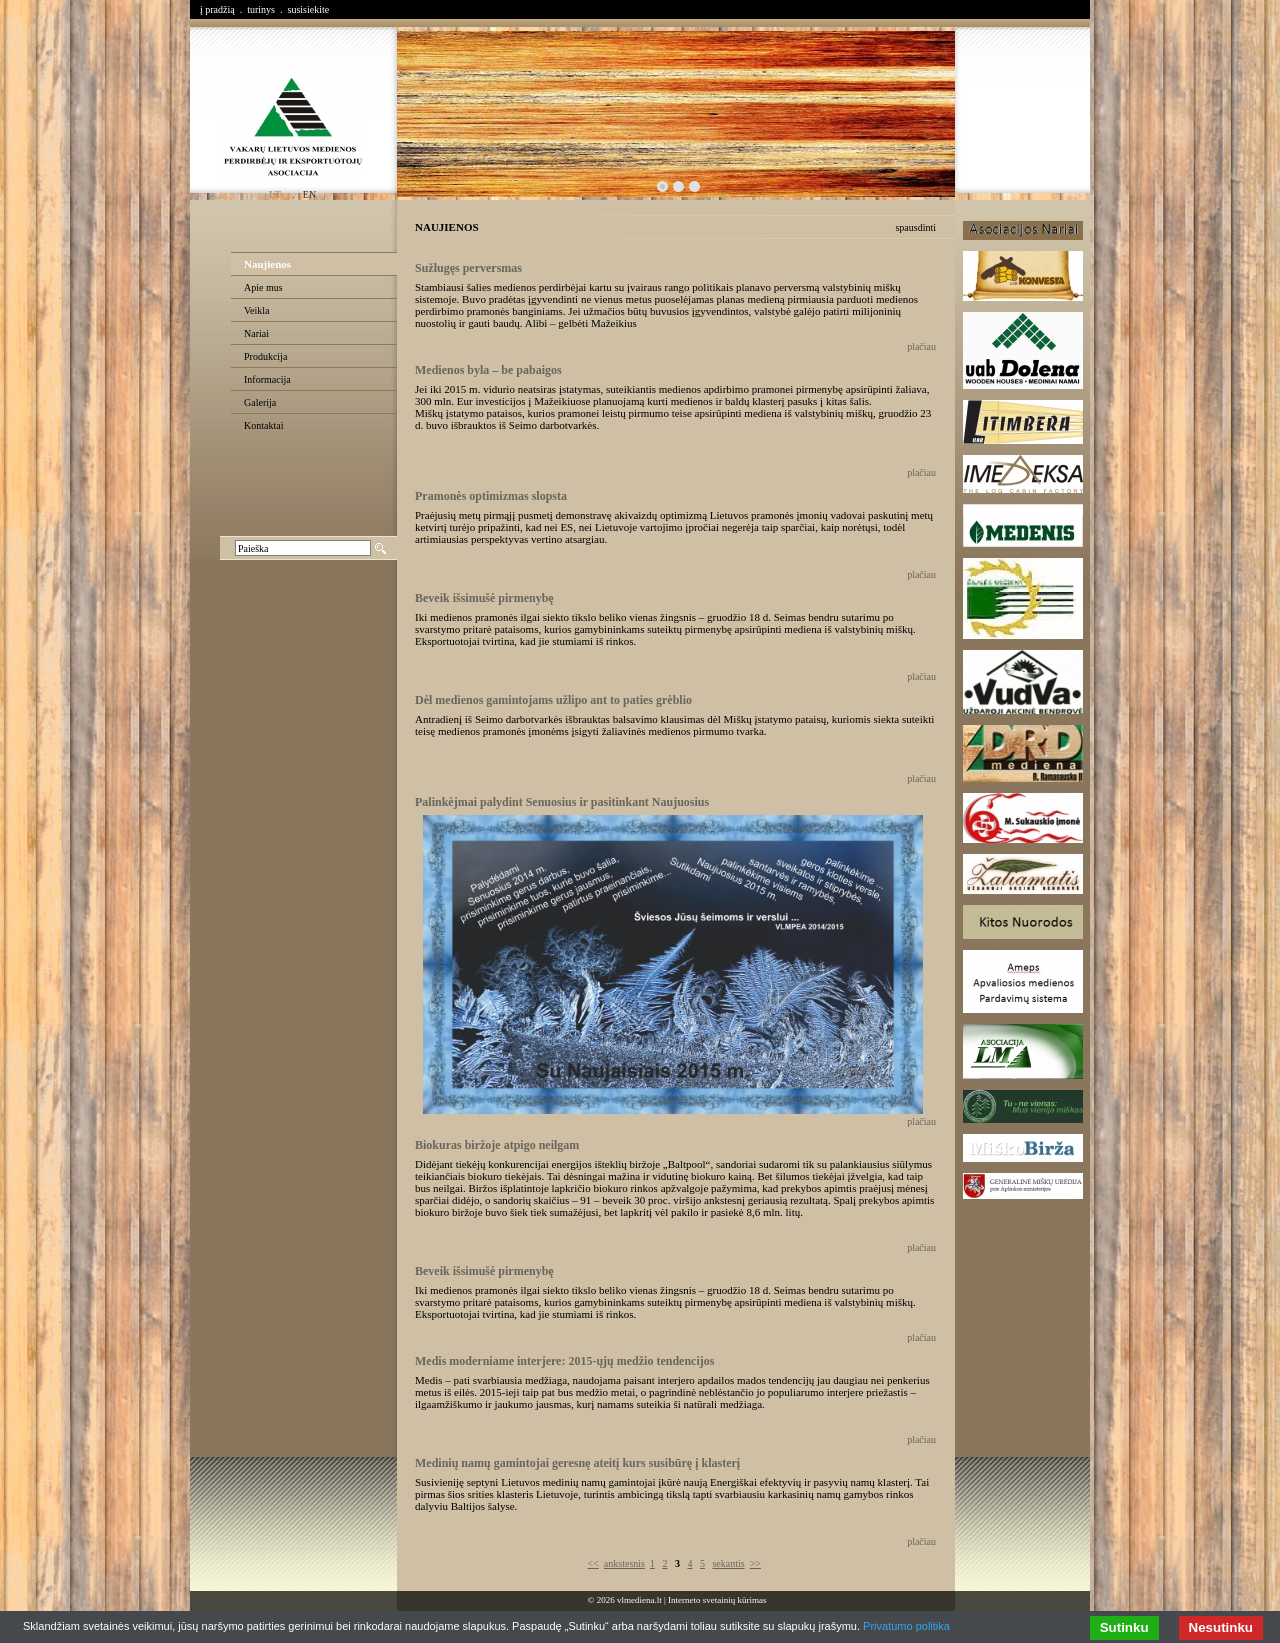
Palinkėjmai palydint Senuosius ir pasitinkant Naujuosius (562, 802)
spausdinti (915, 227)
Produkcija (265, 356)
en (309, 194)
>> (755, 1563)
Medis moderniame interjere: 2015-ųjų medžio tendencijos (564, 1361)
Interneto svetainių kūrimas (717, 1600)
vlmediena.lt (639, 1600)
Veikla (257, 310)
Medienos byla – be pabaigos (488, 370)
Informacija (267, 379)
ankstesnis (624, 1563)
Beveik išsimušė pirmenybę (484, 598)
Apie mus (263, 287)
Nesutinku (1221, 1627)
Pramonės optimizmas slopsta (491, 496)
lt (275, 194)
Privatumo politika (906, 1626)
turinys (261, 9)
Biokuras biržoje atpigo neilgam (497, 1145)
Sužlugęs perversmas (468, 268)
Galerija (260, 402)
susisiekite (308, 9)
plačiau (921, 346)
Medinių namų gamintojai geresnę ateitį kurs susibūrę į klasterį (577, 1463)
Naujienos (267, 264)
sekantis (728, 1563)
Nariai (256, 333)
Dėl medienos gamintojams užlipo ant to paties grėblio (553, 700)
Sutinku (1124, 1627)
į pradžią (217, 9)
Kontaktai (263, 425)
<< (593, 1563)
